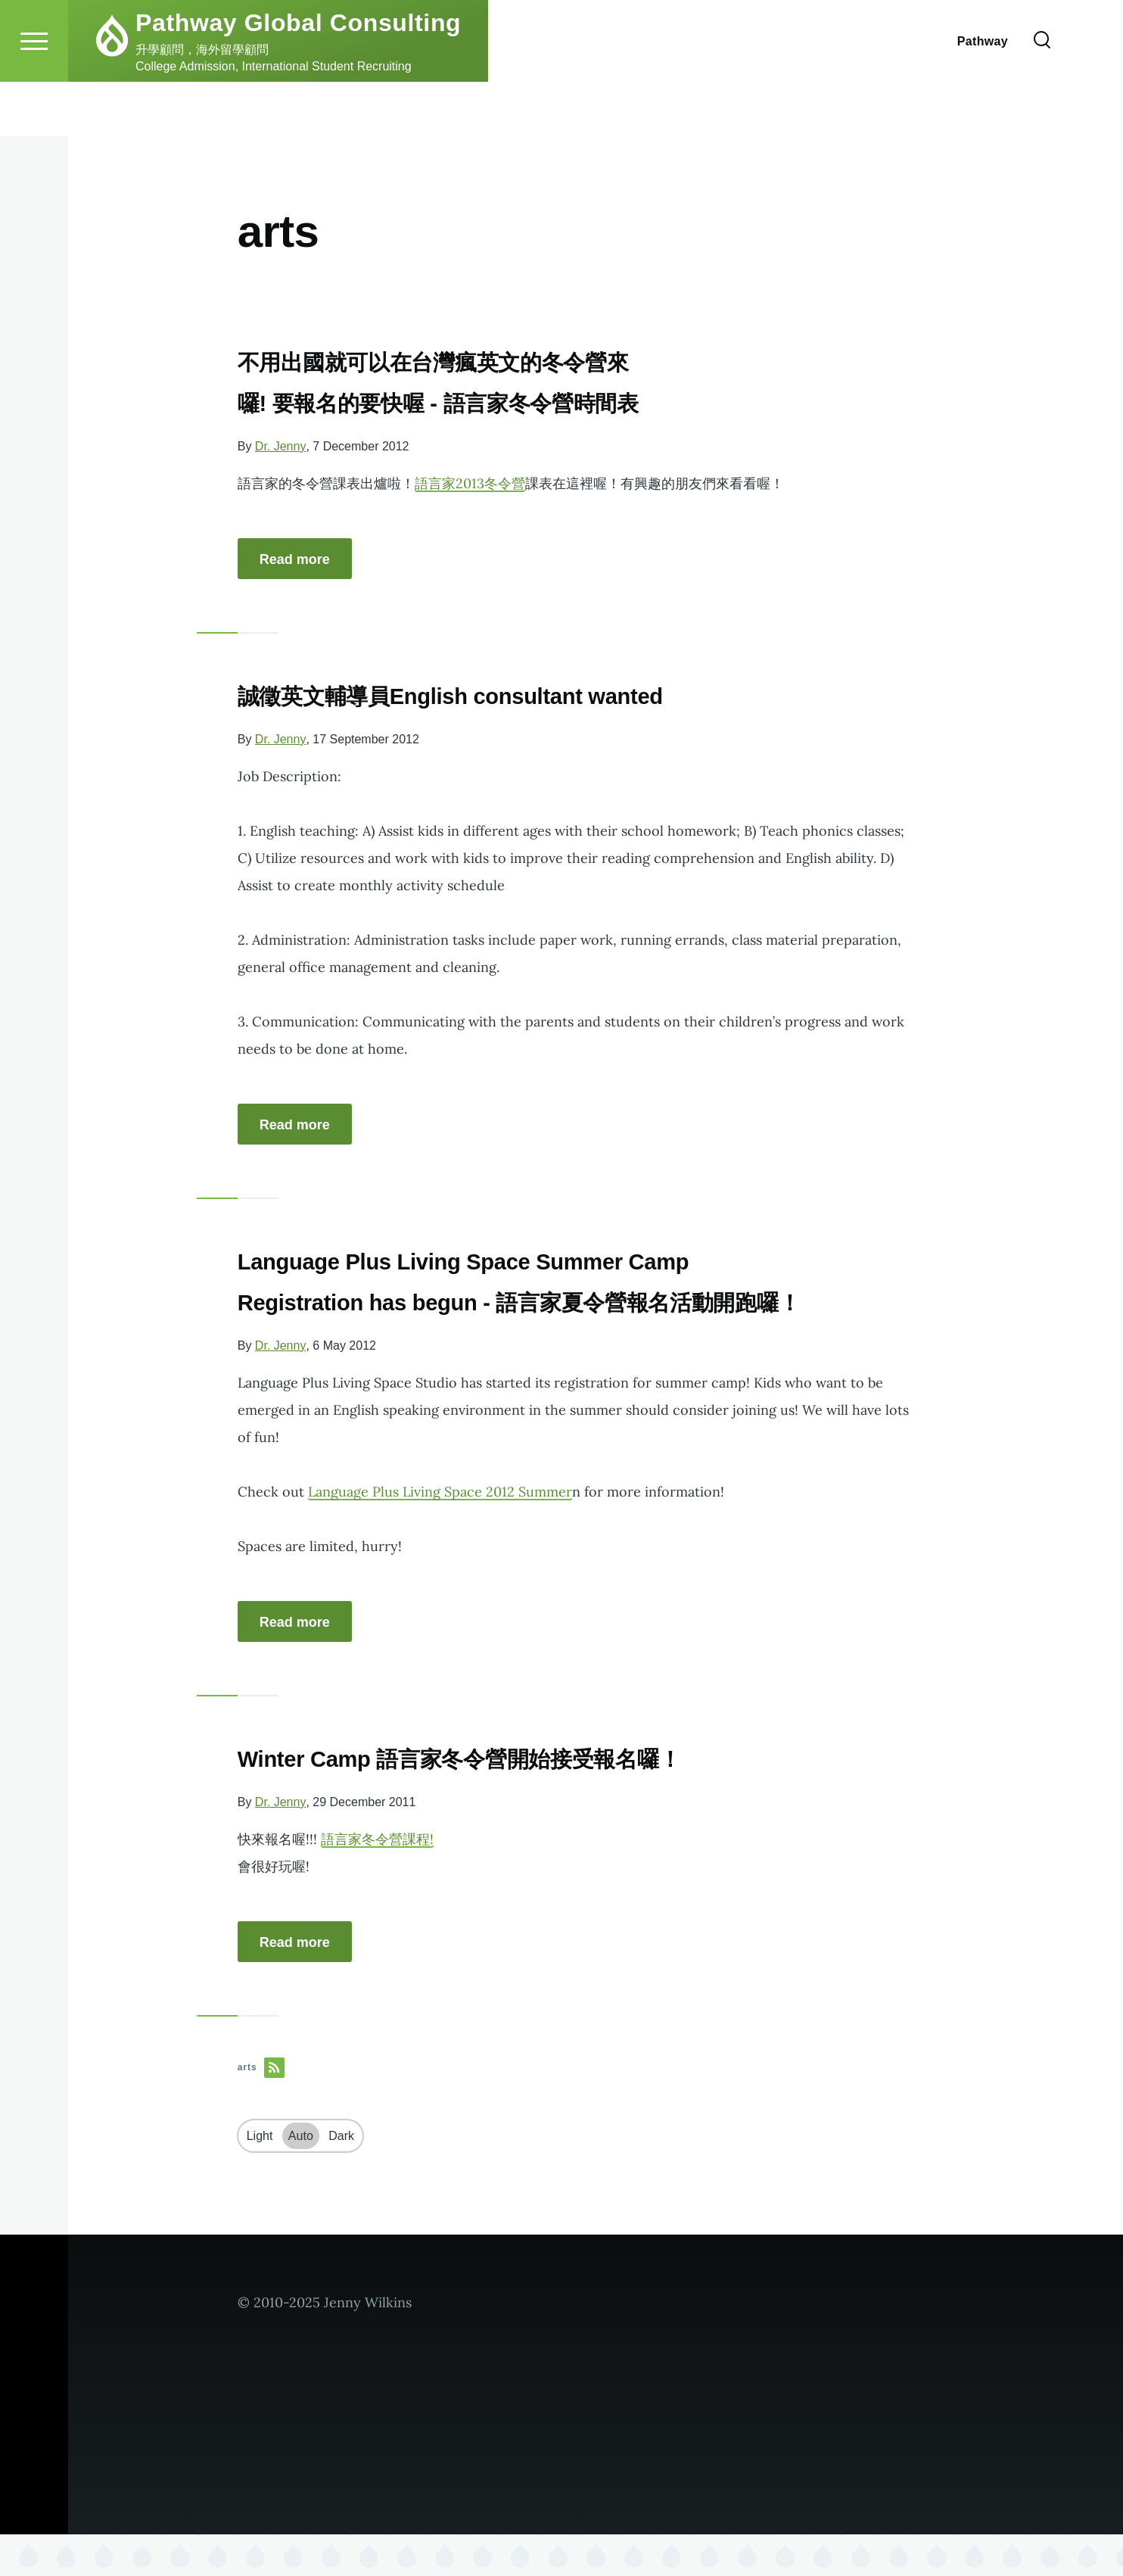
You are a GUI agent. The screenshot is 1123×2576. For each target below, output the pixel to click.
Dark (341, 2177)
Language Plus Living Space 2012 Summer (440, 1533)
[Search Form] (1042, 95)
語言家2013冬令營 (470, 484)
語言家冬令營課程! (377, 1880)
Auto (300, 2177)
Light (260, 2177)
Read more (295, 560)
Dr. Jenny (280, 447)
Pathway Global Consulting (298, 77)
